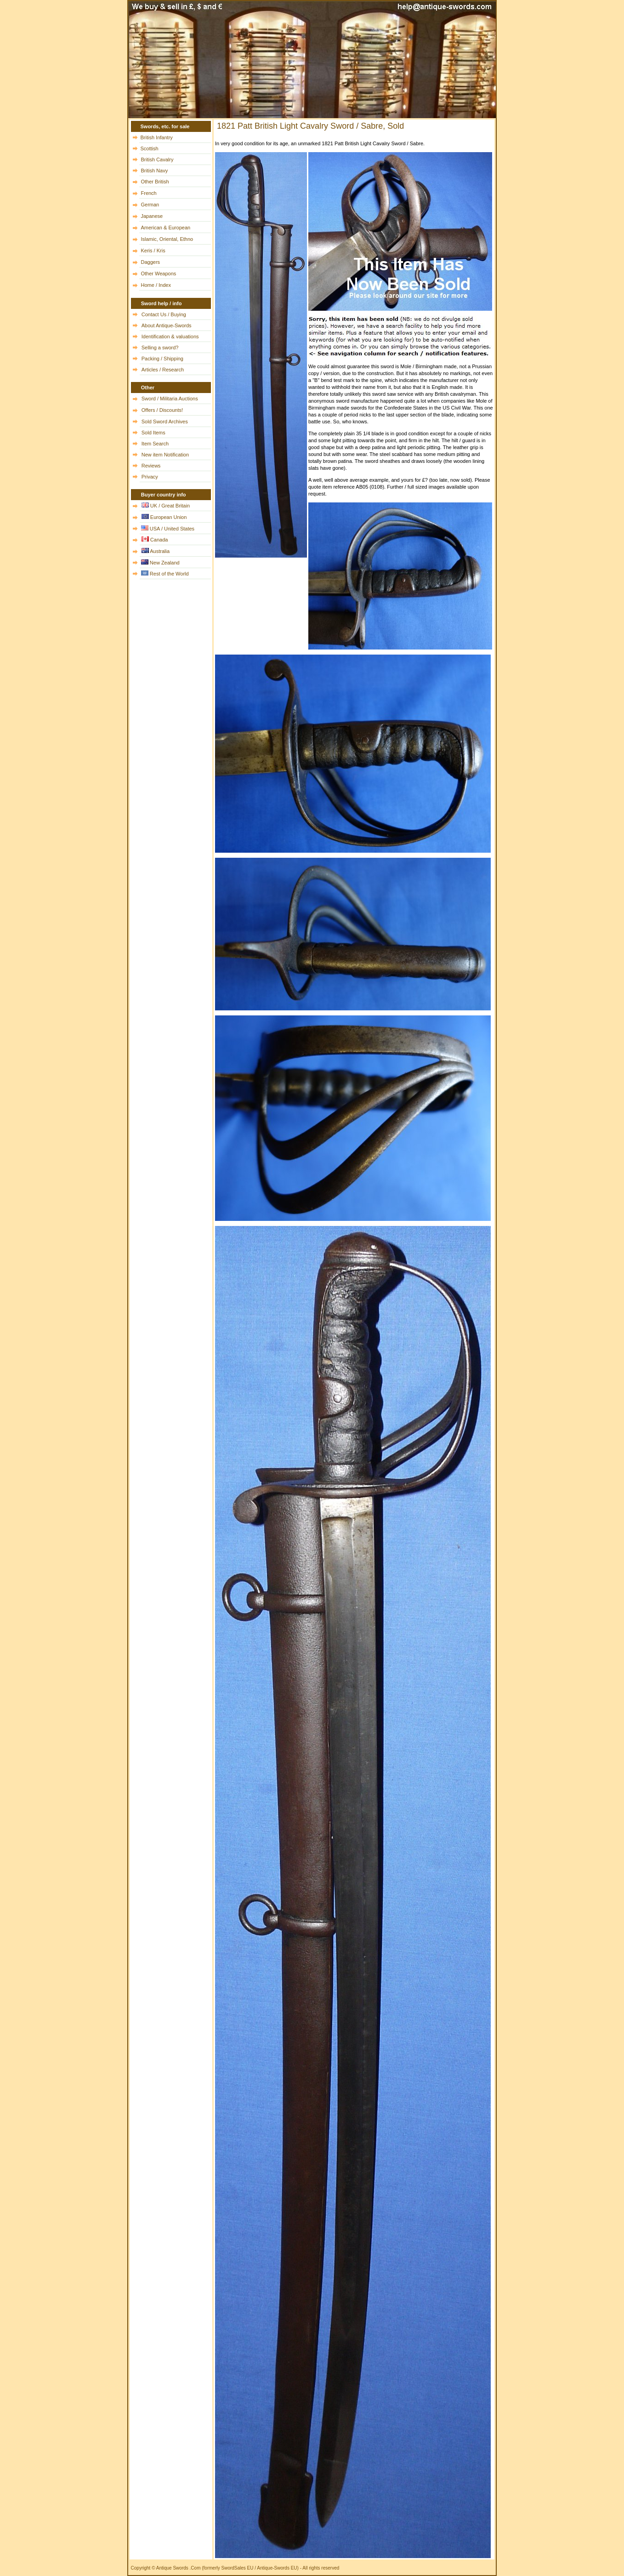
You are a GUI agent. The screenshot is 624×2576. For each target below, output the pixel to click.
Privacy (150, 476)
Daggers (150, 262)
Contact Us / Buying (164, 314)
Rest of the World (169, 573)
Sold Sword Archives (165, 421)
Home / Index (156, 285)
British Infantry (157, 137)
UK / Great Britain (170, 505)
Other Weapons (158, 273)
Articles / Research (163, 369)
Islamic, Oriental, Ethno (167, 239)
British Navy (154, 170)
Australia (160, 551)
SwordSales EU (237, 2567)
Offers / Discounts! (162, 410)
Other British (155, 181)
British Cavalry (157, 159)
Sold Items (153, 432)
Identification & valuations (170, 336)
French (149, 193)
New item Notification (165, 454)
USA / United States (172, 528)
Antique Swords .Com (179, 2567)
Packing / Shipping (162, 358)
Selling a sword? (160, 347)
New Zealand (165, 562)
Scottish (150, 148)
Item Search (155, 443)
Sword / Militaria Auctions (170, 398)
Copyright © (143, 2567)
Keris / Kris (153, 250)
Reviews (151, 465)
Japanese (152, 216)
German (150, 204)
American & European (166, 227)
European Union (168, 517)
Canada (159, 539)
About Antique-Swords (167, 325)
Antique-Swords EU (277, 2567)
